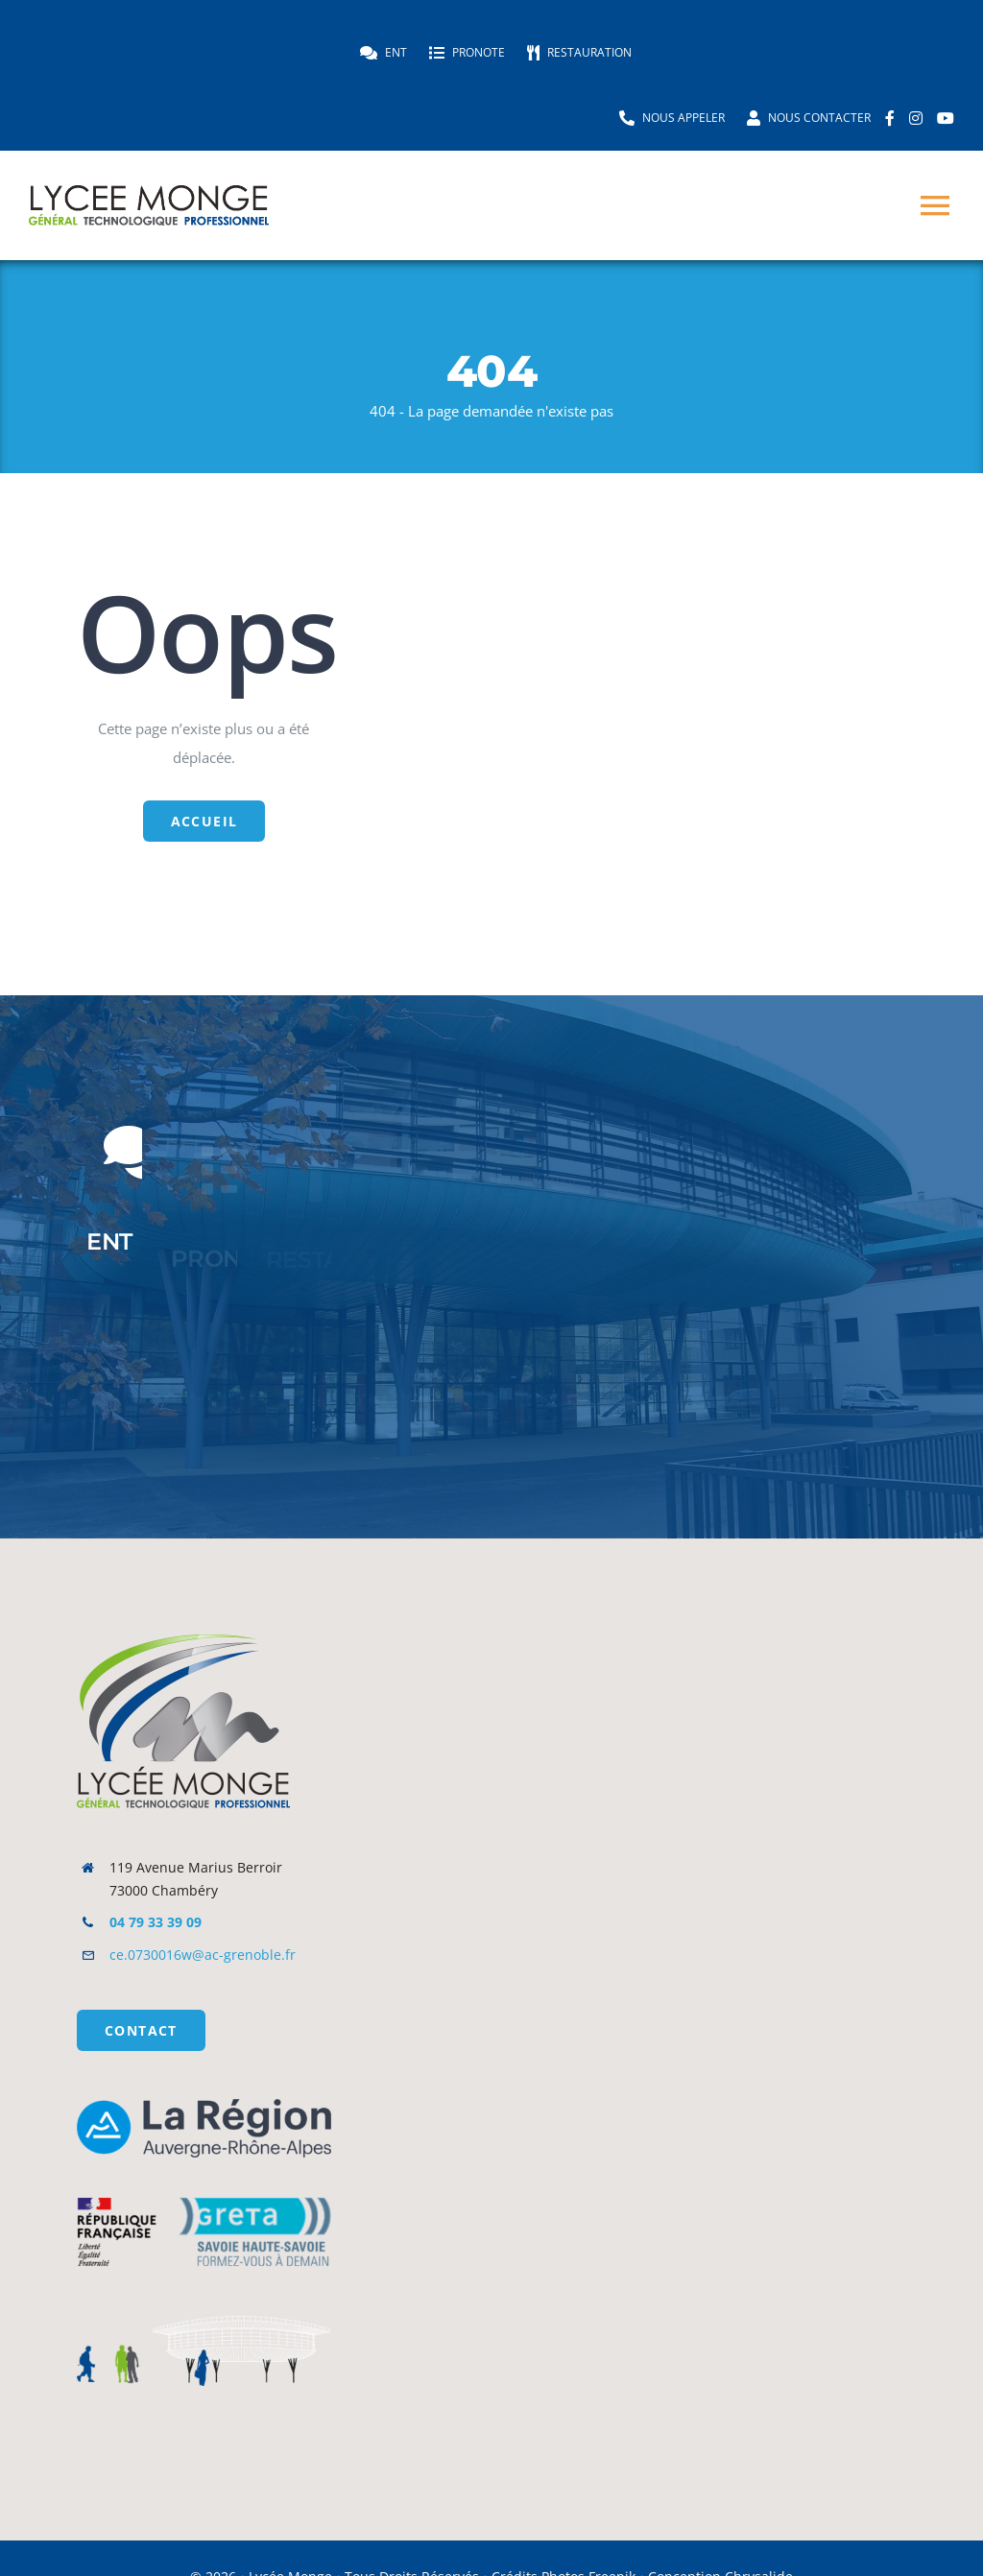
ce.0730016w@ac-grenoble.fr (202, 1954)
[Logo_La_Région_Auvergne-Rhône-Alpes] (204, 2105)
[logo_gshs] (204, 2183)
